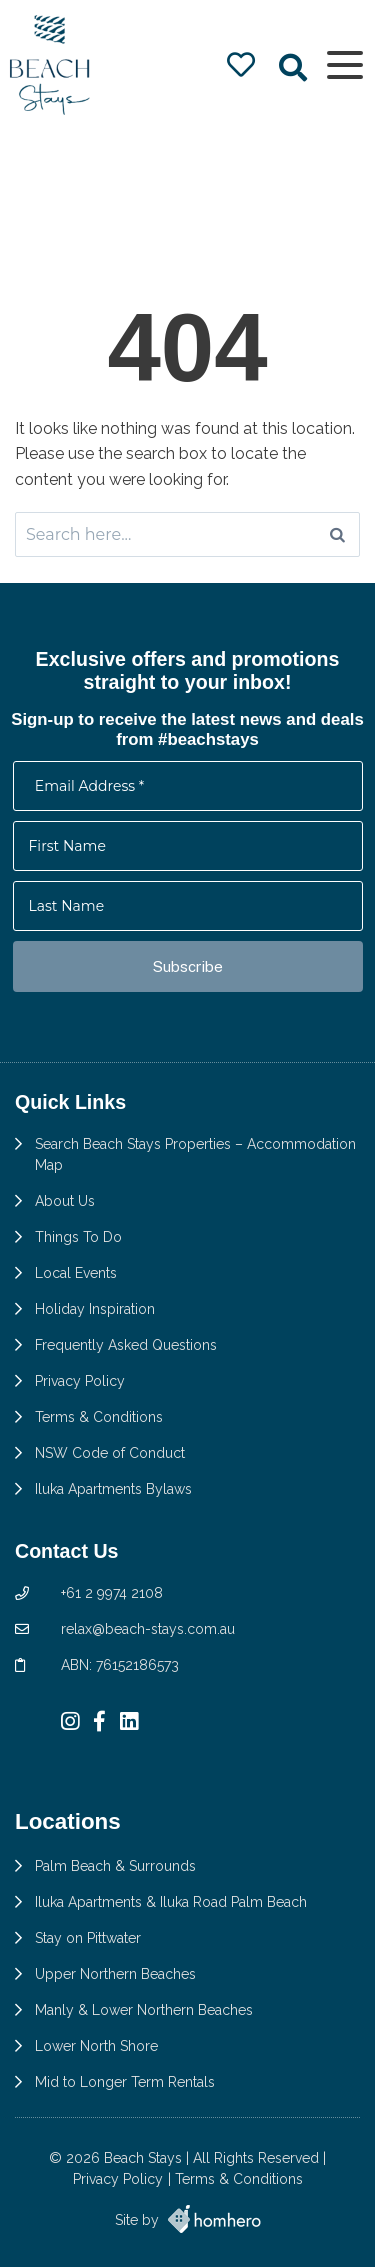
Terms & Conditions (99, 1417)
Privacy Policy (80, 1381)
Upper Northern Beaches (115, 1974)
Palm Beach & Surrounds (115, 1866)
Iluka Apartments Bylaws (113, 1489)
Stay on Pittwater (88, 1938)
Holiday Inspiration (95, 1309)
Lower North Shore (96, 2046)
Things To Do (78, 1237)
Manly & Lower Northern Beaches (144, 2010)
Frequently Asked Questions (126, 1345)
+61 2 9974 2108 (112, 1593)
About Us (65, 1201)
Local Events (76, 1273)
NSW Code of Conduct (110, 1453)
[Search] (337, 534)
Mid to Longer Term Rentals (125, 2082)
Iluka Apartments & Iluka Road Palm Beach (171, 1902)
